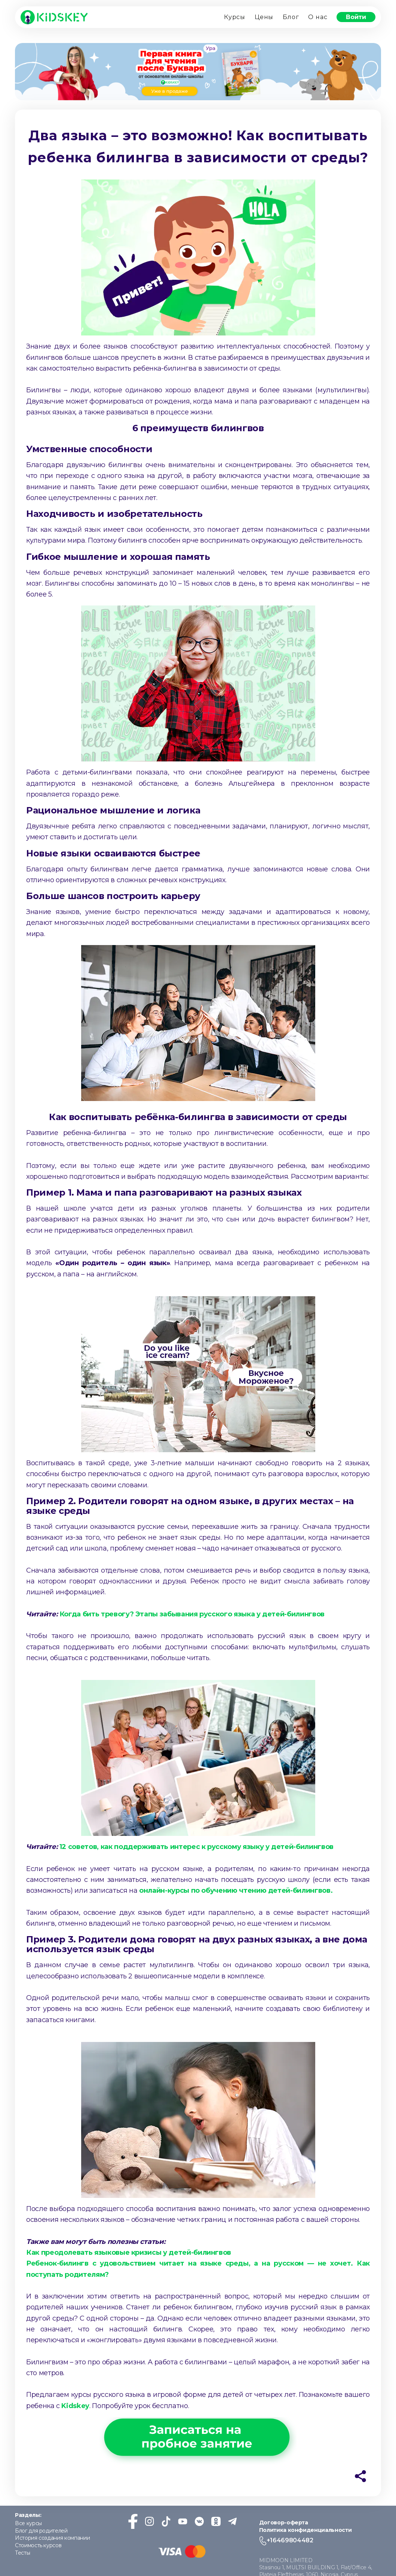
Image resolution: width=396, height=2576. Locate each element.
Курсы (234, 17)
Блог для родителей (41, 2531)
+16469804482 (290, 2540)
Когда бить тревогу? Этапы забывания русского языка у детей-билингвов (192, 1614)
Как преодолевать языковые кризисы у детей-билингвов (129, 2253)
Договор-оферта (283, 2523)
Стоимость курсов (38, 2545)
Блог (291, 17)
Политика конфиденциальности (305, 2530)
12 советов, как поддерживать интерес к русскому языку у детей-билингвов (196, 1847)
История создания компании (52, 2538)
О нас (318, 17)
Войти (356, 17)
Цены (264, 17)
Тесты (22, 2552)
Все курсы (28, 2523)
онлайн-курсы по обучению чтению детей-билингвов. (234, 1891)
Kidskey (75, 2406)
